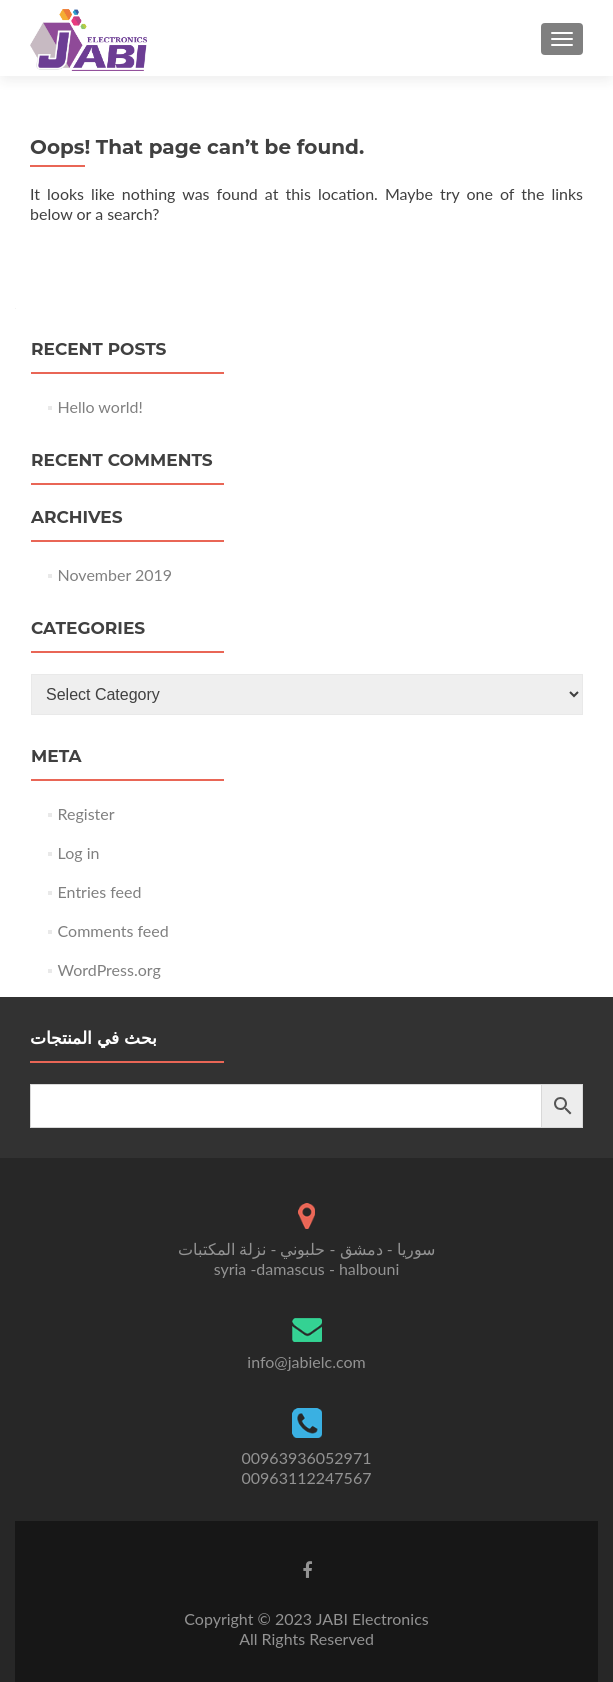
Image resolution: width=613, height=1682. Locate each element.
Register (86, 813)
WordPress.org (109, 969)
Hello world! (100, 406)
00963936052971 (307, 1457)
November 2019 (115, 574)
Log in (79, 852)
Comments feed (113, 930)
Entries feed (100, 891)
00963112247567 (307, 1477)
